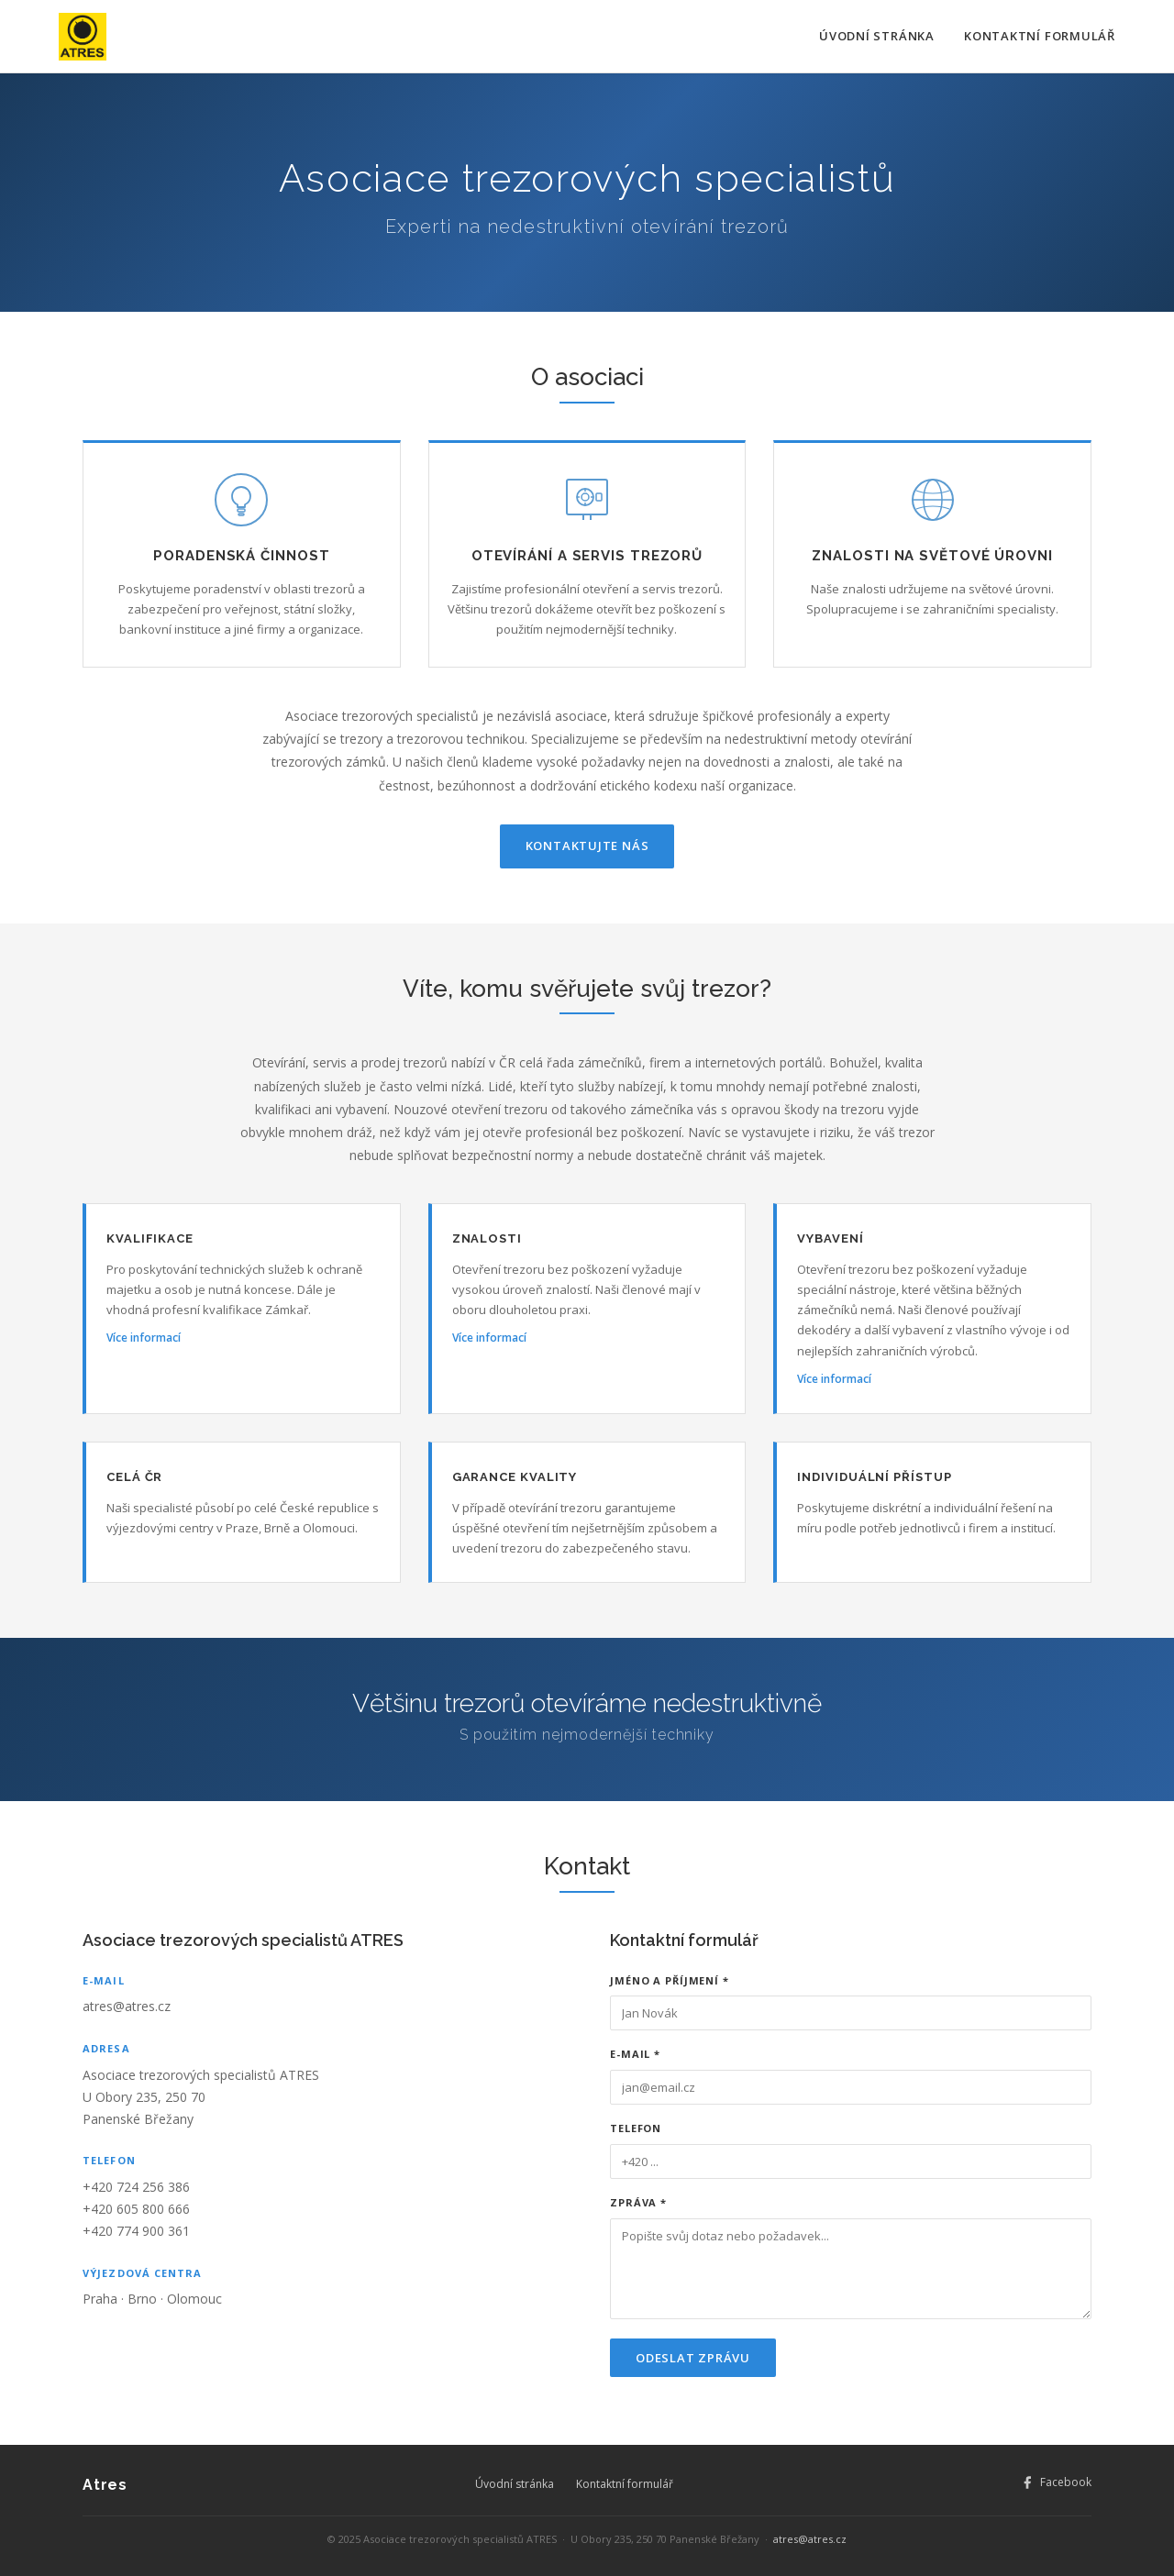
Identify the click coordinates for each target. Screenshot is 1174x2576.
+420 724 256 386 (136, 2186)
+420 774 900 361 (136, 2230)
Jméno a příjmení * (669, 1980)
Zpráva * (638, 2202)
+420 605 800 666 (136, 2208)
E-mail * (635, 2054)
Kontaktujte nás (587, 845)
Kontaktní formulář (1039, 36)
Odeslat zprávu (693, 2357)
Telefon (635, 2128)
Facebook (1055, 2482)
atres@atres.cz (127, 2006)
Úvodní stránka (877, 36)
